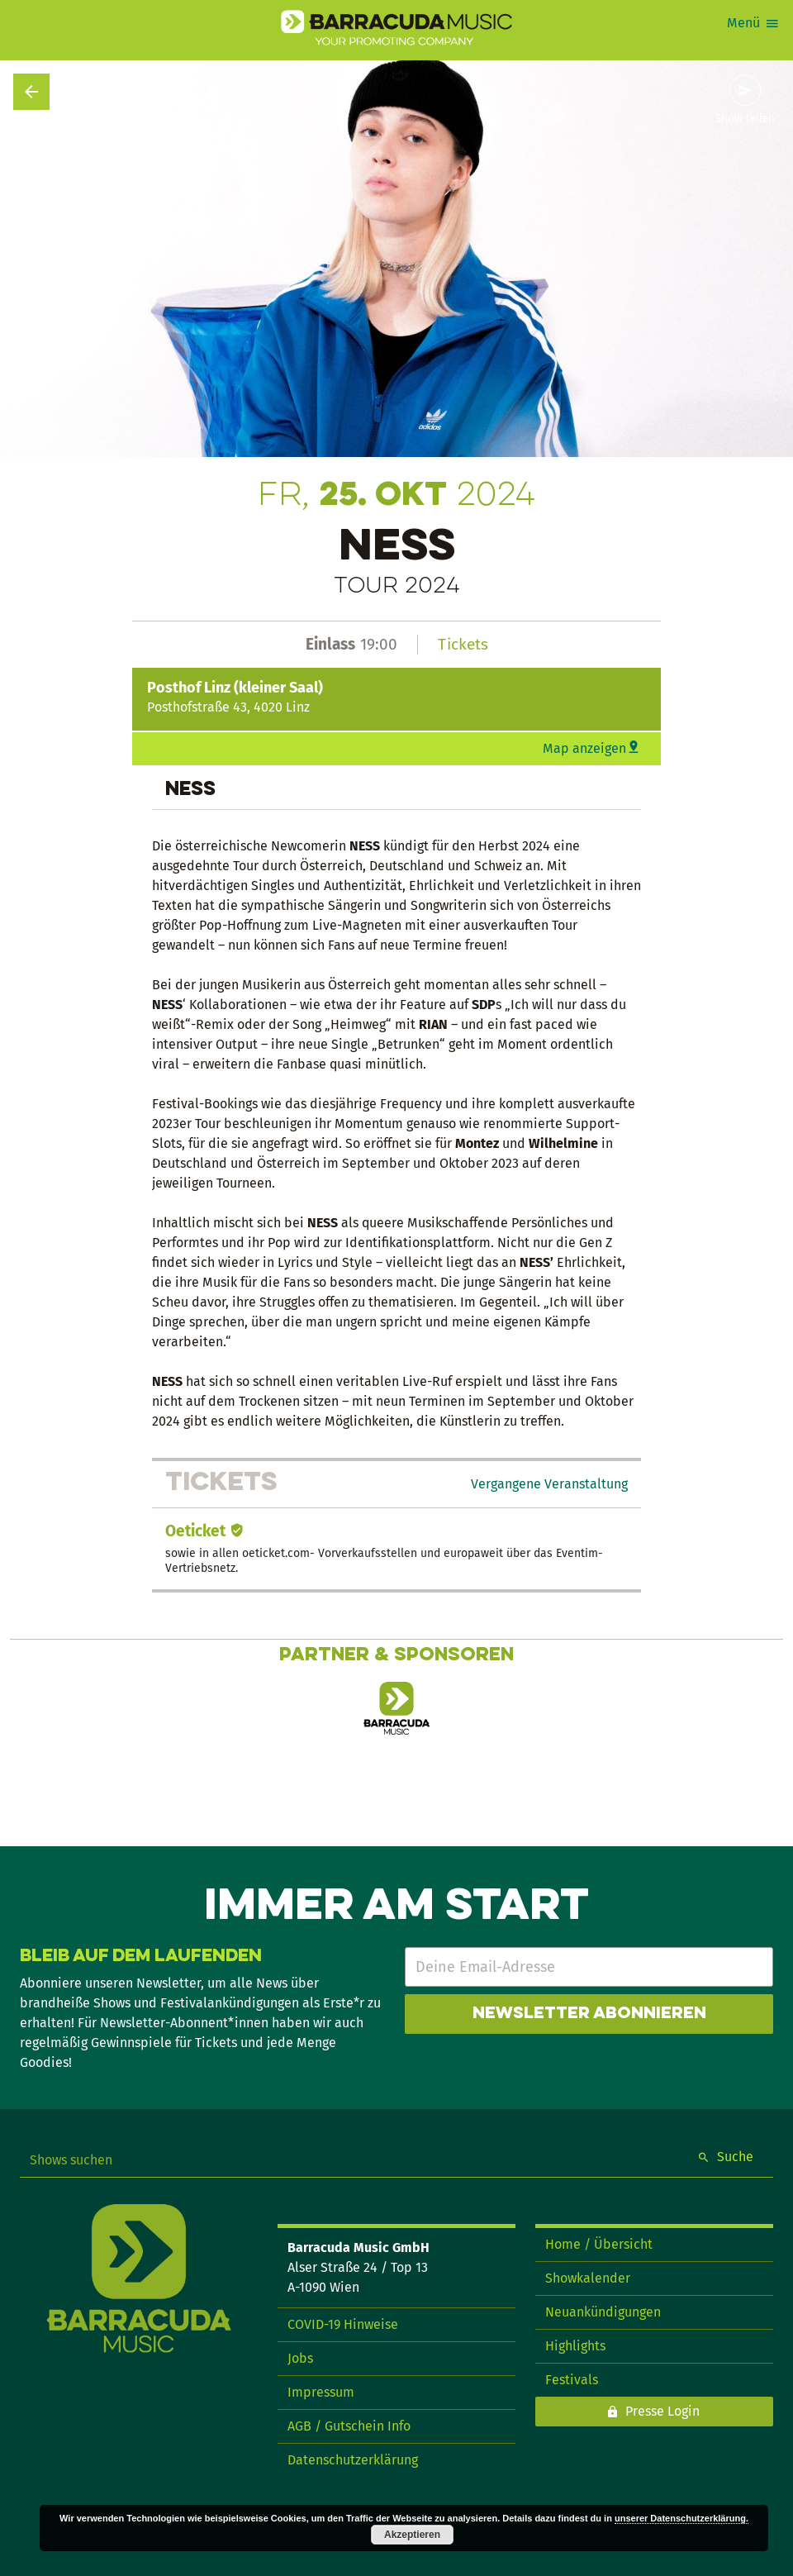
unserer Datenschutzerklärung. (681, 2518)
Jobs (300, 2358)
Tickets (463, 644)
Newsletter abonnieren (589, 2014)
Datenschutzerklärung (352, 2460)
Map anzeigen (584, 748)
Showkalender (587, 2278)
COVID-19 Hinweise (342, 2324)
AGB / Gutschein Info (349, 2426)
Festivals (571, 2380)
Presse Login (662, 2411)
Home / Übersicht (599, 2244)
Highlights (575, 2346)
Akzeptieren (412, 2534)
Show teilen (745, 119)
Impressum (320, 2392)
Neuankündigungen (603, 2312)
